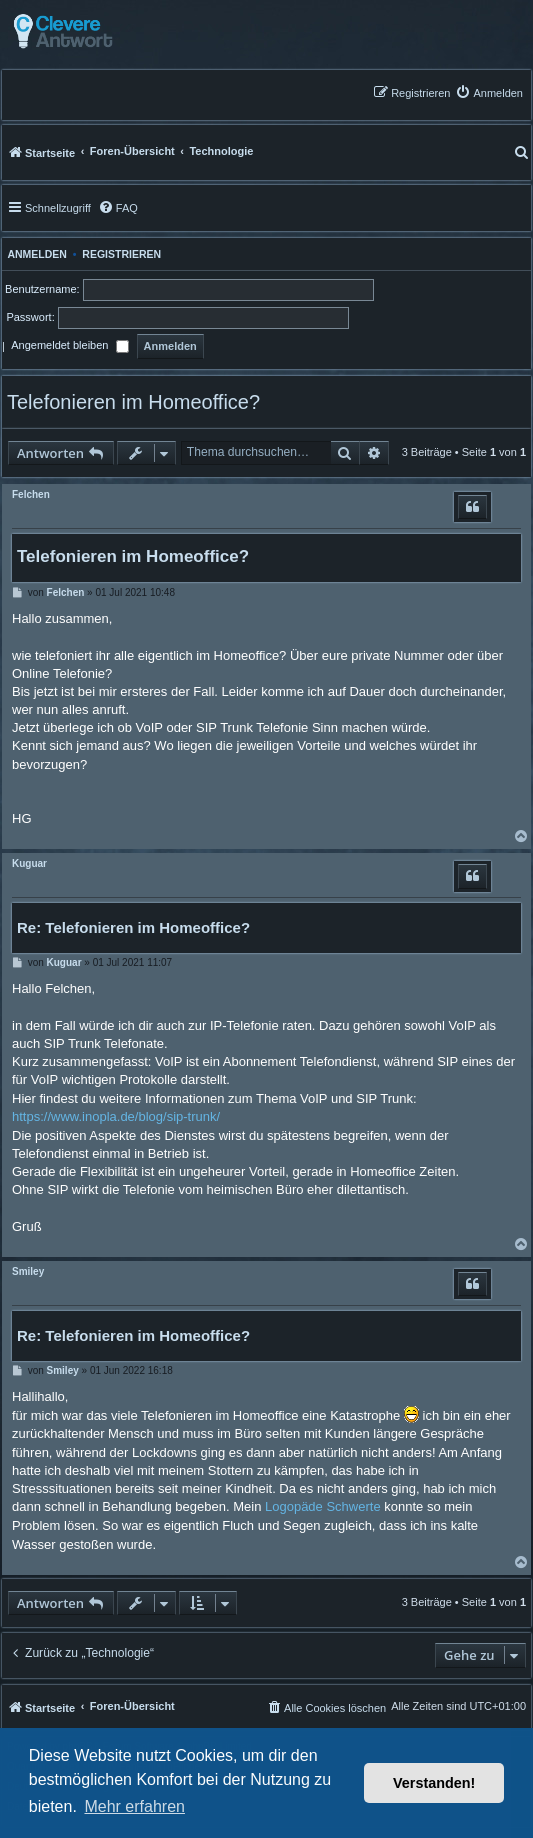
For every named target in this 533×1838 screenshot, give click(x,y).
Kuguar (29, 863)
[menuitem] (489, 92)
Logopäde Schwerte (323, 1506)
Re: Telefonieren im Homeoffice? (133, 927)
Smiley (28, 1271)
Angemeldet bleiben (69, 347)
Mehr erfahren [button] (134, 1806)
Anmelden (34, 254)
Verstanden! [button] (434, 1783)
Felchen (31, 494)
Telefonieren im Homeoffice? (133, 402)
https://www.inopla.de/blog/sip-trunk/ (116, 1116)
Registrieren (121, 254)
